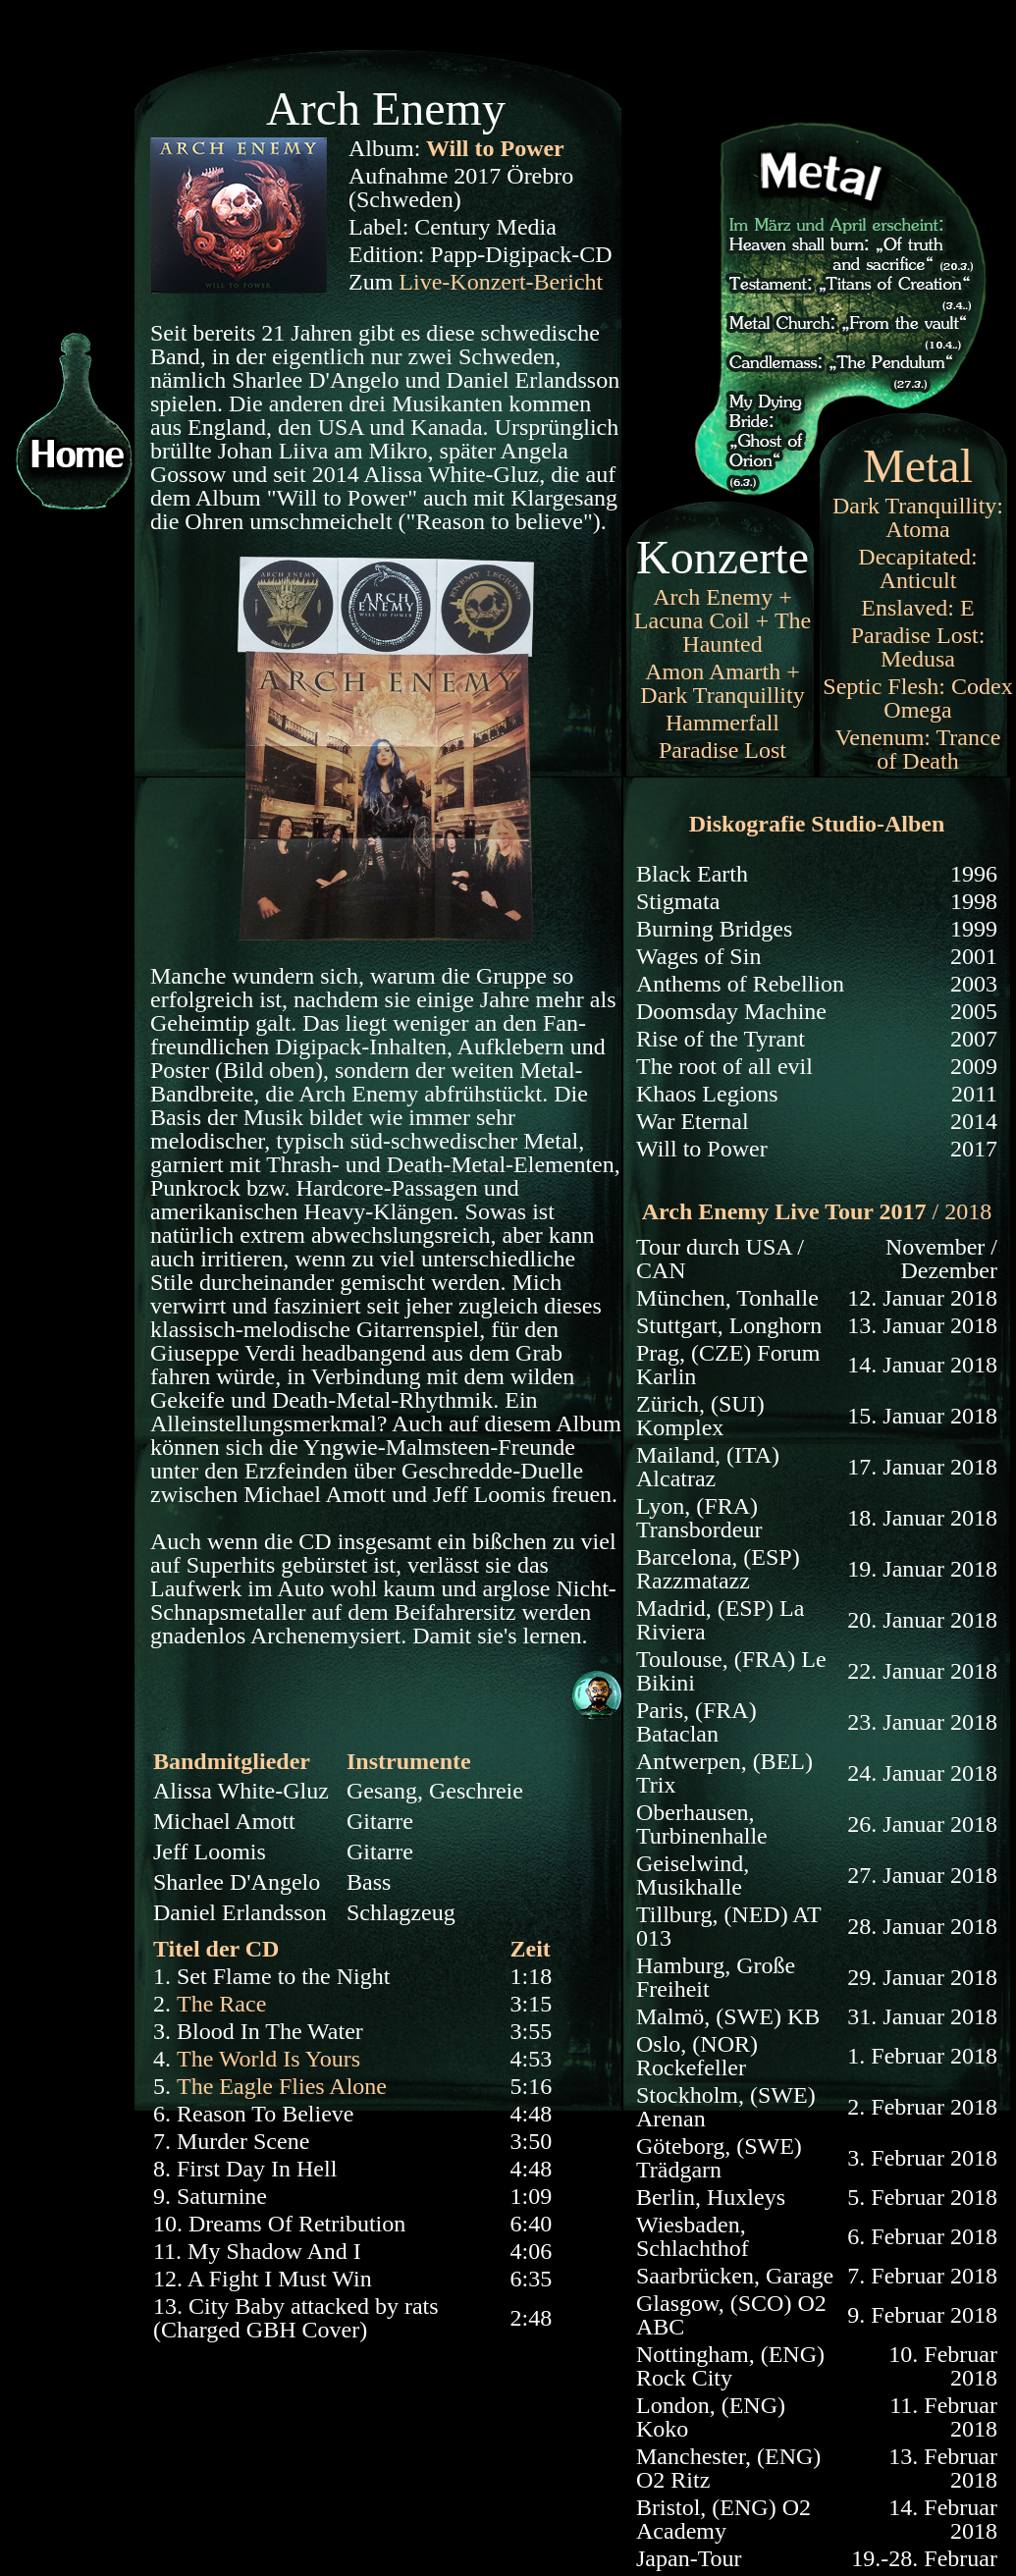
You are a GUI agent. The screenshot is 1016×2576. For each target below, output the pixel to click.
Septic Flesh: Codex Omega (917, 698)
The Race (221, 2003)
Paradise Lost (722, 750)
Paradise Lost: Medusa (918, 646)
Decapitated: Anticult (917, 568)
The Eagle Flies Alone (282, 2086)
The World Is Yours (268, 2058)
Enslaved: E (917, 607)
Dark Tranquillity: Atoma (917, 517)
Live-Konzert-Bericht (501, 282)
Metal (918, 466)
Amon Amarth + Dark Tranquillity (722, 683)
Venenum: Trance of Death (918, 749)
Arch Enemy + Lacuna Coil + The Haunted (722, 620)
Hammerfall (722, 722)
